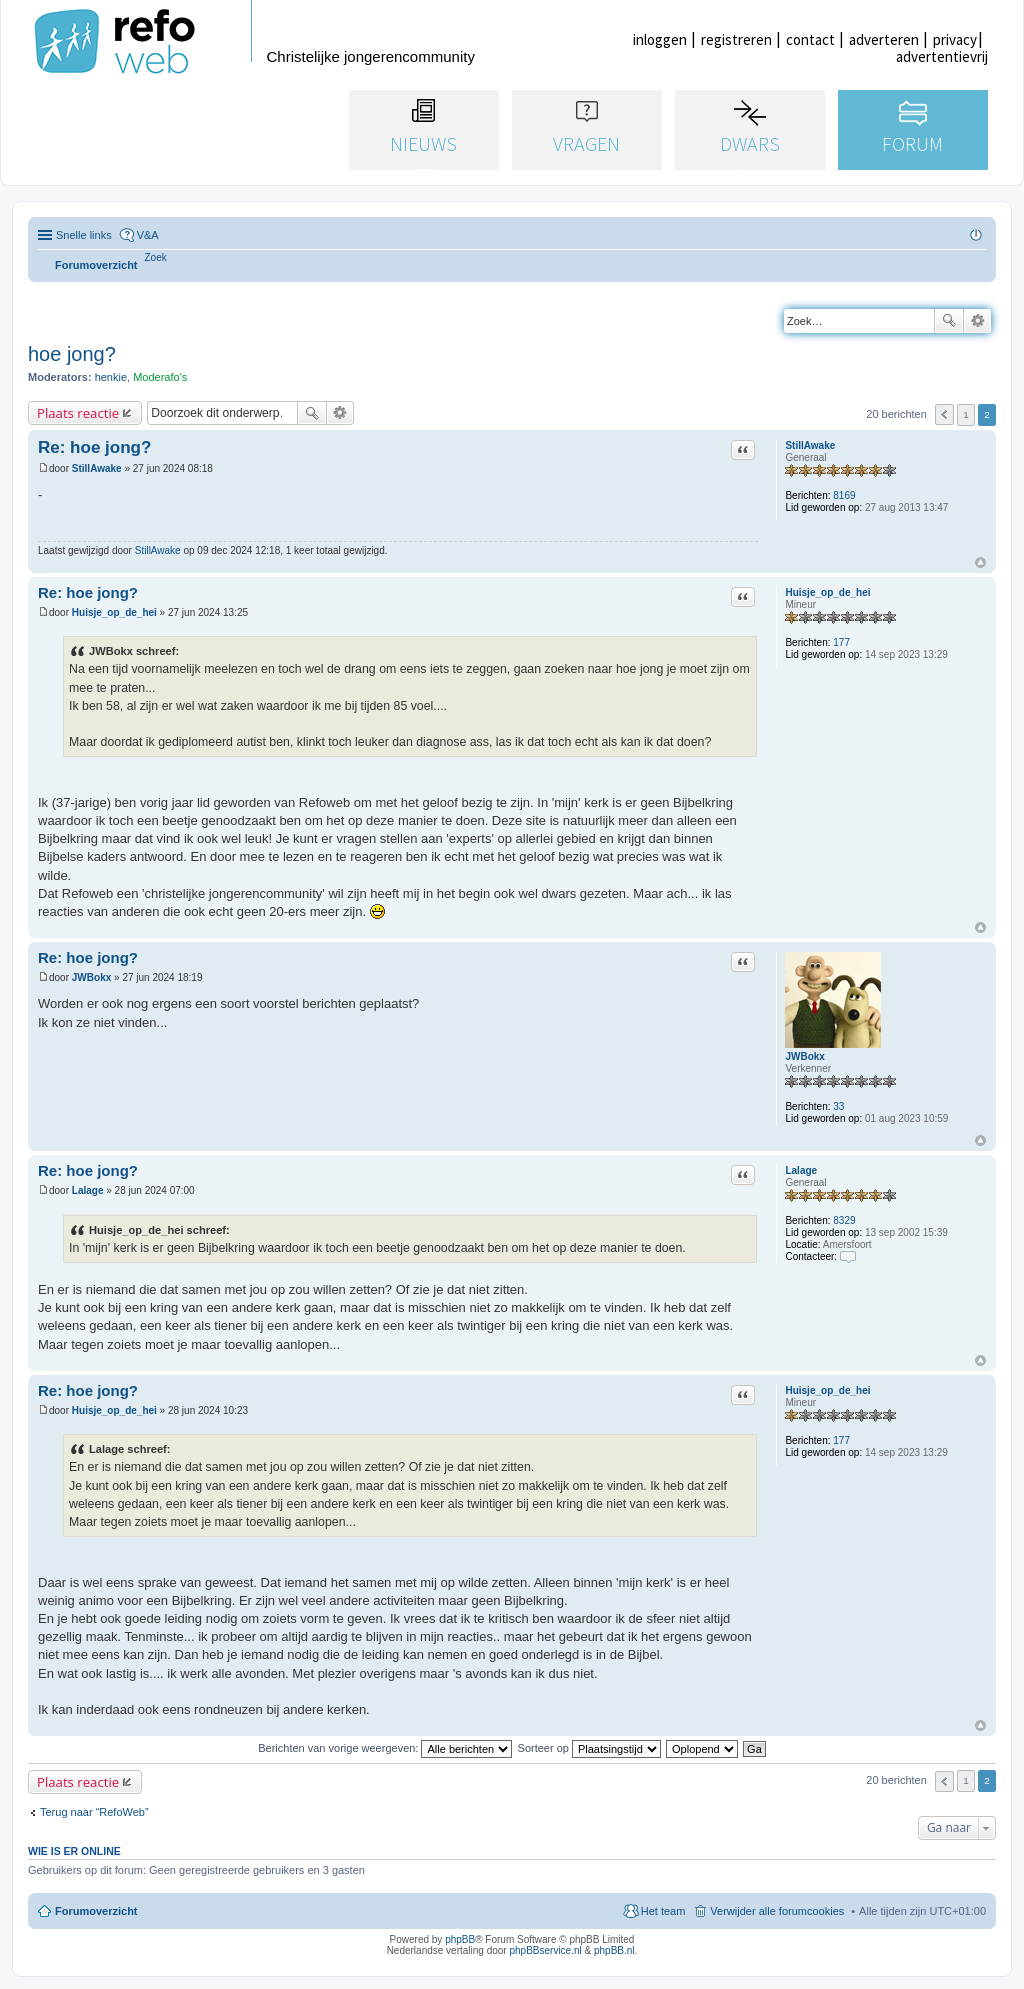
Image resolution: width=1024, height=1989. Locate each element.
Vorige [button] (944, 414)
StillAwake (810, 445)
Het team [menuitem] (663, 1911)
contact (810, 39)
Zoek (949, 321)
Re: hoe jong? (94, 447)
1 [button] (966, 414)
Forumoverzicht (96, 1911)
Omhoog (980, 562)
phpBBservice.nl (545, 1950)
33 (838, 1106)
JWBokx (804, 1056)
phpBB (460, 1939)
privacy (955, 39)
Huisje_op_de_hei (827, 592)
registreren (736, 39)
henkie (111, 377)
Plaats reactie (78, 413)
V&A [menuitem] (148, 235)
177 (841, 642)
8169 (844, 495)
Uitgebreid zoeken (977, 321)
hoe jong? (72, 354)
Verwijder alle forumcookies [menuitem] (777, 1911)
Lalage (801, 1170)
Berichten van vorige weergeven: (385, 1748)
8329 (844, 1220)
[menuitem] (156, 257)
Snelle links (84, 235)
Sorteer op (589, 1748)
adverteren (884, 39)
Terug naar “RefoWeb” (94, 1812)
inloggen (660, 39)
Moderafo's (160, 377)
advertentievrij (942, 56)
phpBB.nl (614, 1950)
